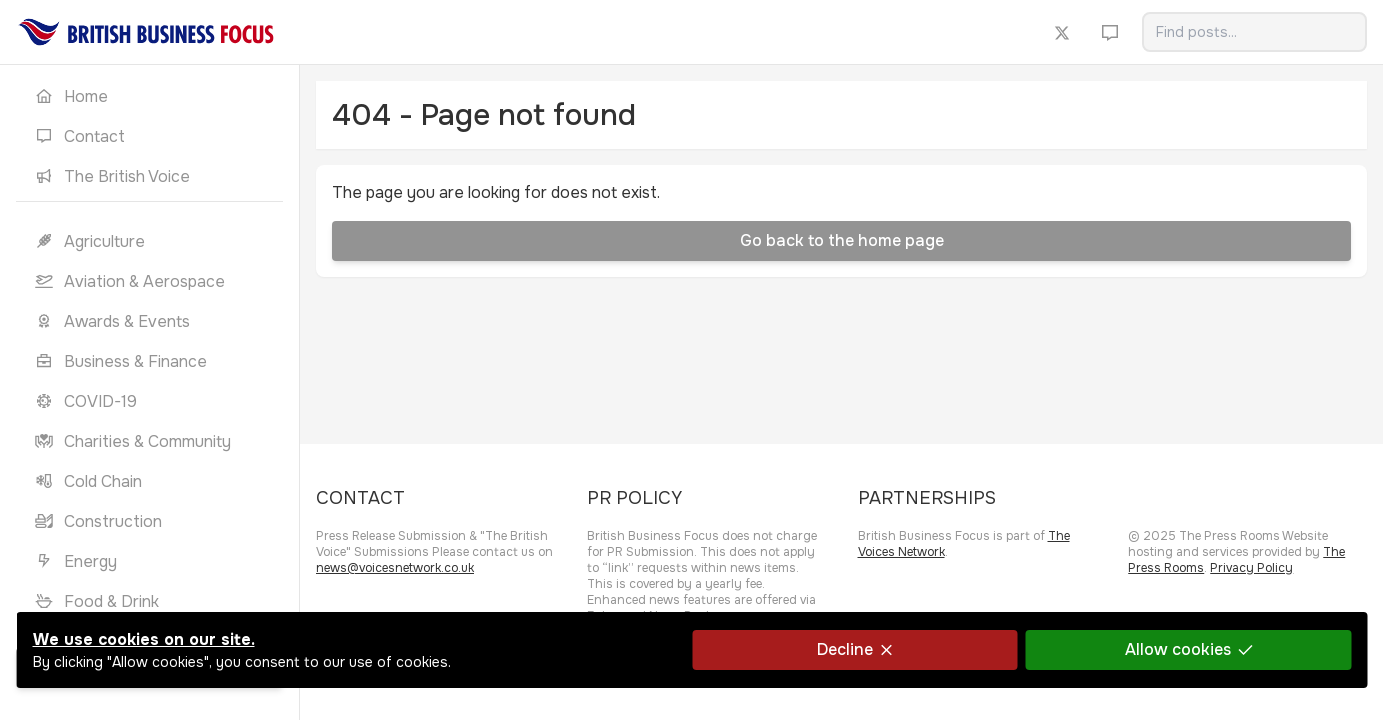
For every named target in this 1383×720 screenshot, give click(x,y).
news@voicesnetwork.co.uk (395, 568)
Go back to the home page (842, 240)
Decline (854, 649)
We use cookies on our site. (143, 639)
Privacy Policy (1251, 568)
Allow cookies (1188, 649)
